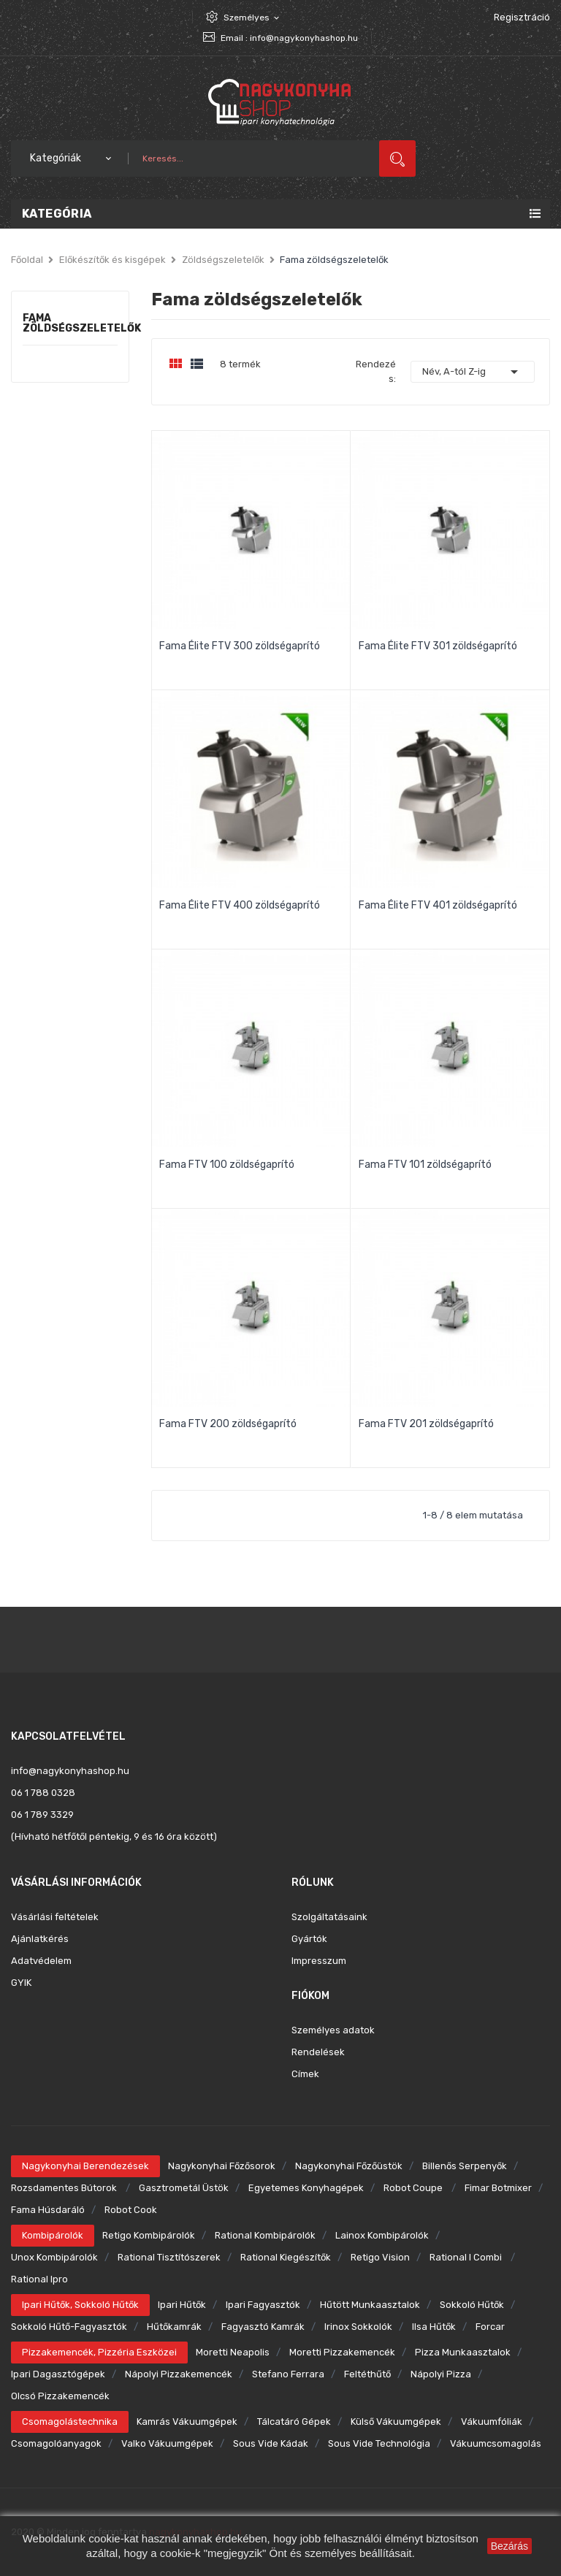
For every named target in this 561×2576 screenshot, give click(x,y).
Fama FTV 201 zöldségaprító (426, 1424)
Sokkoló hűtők (472, 2304)
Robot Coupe (414, 2187)
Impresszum (318, 1960)
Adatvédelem (41, 1960)
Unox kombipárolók (54, 2257)
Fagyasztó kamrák (263, 2326)
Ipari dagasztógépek (58, 2374)
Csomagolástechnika (70, 2421)
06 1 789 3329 (42, 1814)
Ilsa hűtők (434, 2326)
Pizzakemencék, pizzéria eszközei (99, 2352)
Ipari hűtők (182, 2304)
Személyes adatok (333, 2030)
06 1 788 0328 (43, 1792)
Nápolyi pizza (441, 2374)
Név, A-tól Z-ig (472, 372)
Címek (305, 2073)
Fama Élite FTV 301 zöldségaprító (438, 646)
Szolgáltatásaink (329, 1916)
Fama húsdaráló (48, 2209)
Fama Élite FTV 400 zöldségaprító (239, 905)
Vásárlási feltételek (55, 1916)
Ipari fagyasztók (263, 2304)
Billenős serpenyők (464, 2165)
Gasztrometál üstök (184, 2187)
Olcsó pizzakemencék (60, 2395)
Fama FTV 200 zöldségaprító (228, 1424)
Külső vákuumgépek (396, 2421)
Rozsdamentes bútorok (65, 2187)
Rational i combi (467, 2257)
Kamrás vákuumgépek (187, 2421)
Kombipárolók (52, 2235)
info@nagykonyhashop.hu (304, 38)
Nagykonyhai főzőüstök (348, 2165)
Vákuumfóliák (491, 2421)
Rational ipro (39, 2279)
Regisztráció (522, 17)
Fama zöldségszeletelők (70, 324)
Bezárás (509, 2546)
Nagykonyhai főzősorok (221, 2165)
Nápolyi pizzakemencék (178, 2374)
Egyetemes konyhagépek (306, 2187)
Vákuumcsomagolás (495, 2443)
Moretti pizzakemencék (342, 2352)
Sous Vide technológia (379, 2443)
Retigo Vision (380, 2257)
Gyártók (309, 1938)
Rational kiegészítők (285, 2257)
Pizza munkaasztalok (463, 2352)
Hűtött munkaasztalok (370, 2304)
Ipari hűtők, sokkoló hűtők (80, 2304)
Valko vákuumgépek (167, 2443)
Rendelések (318, 2051)
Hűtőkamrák (174, 2326)
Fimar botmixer (498, 2187)
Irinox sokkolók (358, 2326)
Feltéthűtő (367, 2374)
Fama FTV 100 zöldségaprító (226, 1164)
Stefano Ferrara (288, 2374)
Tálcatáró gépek (294, 2421)
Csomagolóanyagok (56, 2443)
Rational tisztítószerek (169, 2257)
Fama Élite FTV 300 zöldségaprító (239, 646)
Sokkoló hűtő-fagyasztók (69, 2326)
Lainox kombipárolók (382, 2235)
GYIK (21, 1982)
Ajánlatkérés (40, 1938)
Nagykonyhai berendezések (85, 2165)
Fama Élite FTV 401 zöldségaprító (438, 905)
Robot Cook (130, 2209)
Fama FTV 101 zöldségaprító (425, 1164)
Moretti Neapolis (233, 2352)
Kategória (57, 214)
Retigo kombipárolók (148, 2235)
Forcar (490, 2326)
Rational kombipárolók (265, 2235)
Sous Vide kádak (270, 2443)
